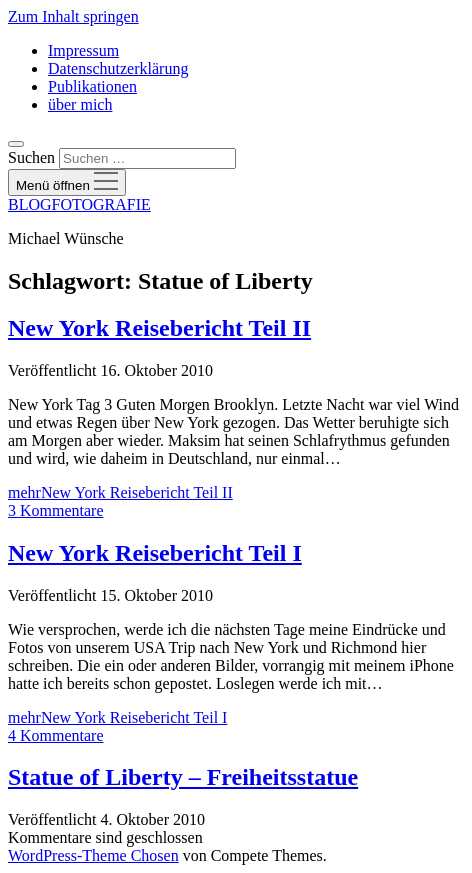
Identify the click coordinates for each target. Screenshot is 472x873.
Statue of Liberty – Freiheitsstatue (183, 777)
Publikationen (92, 86)
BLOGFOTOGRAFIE (79, 204)
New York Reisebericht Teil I (155, 553)
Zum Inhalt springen (73, 16)
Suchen (31, 157)
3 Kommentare (56, 510)
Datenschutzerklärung (118, 68)
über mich (80, 104)
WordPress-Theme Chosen (93, 855)
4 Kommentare (56, 735)
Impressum (83, 50)
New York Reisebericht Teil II (159, 328)
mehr (120, 492)
